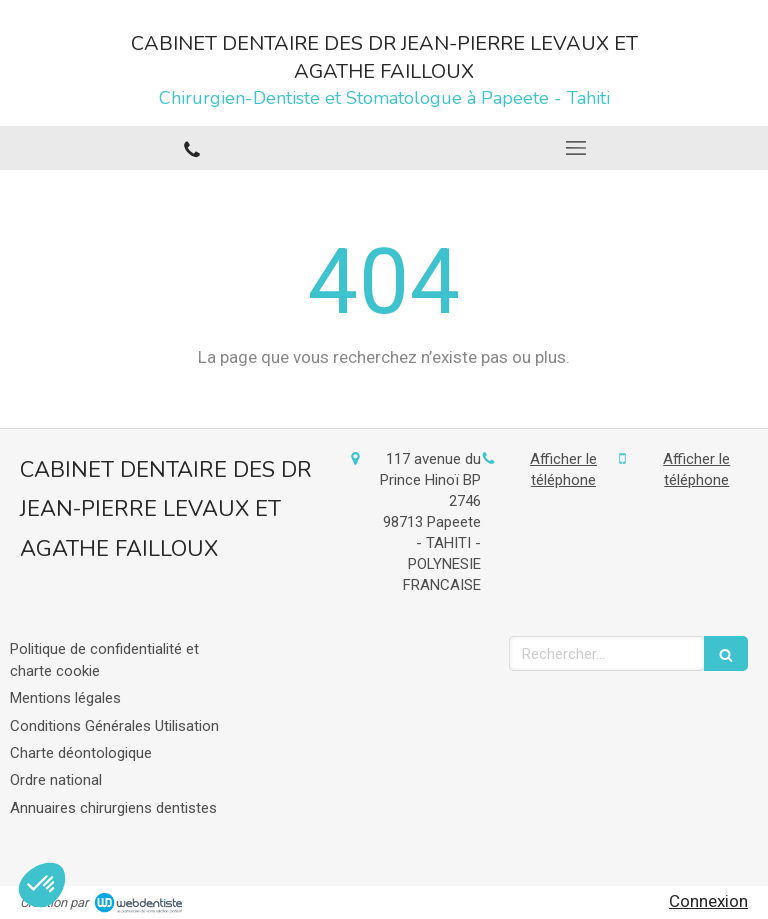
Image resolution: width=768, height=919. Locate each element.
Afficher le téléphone (563, 469)
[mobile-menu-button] (576, 148)
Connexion (708, 901)
